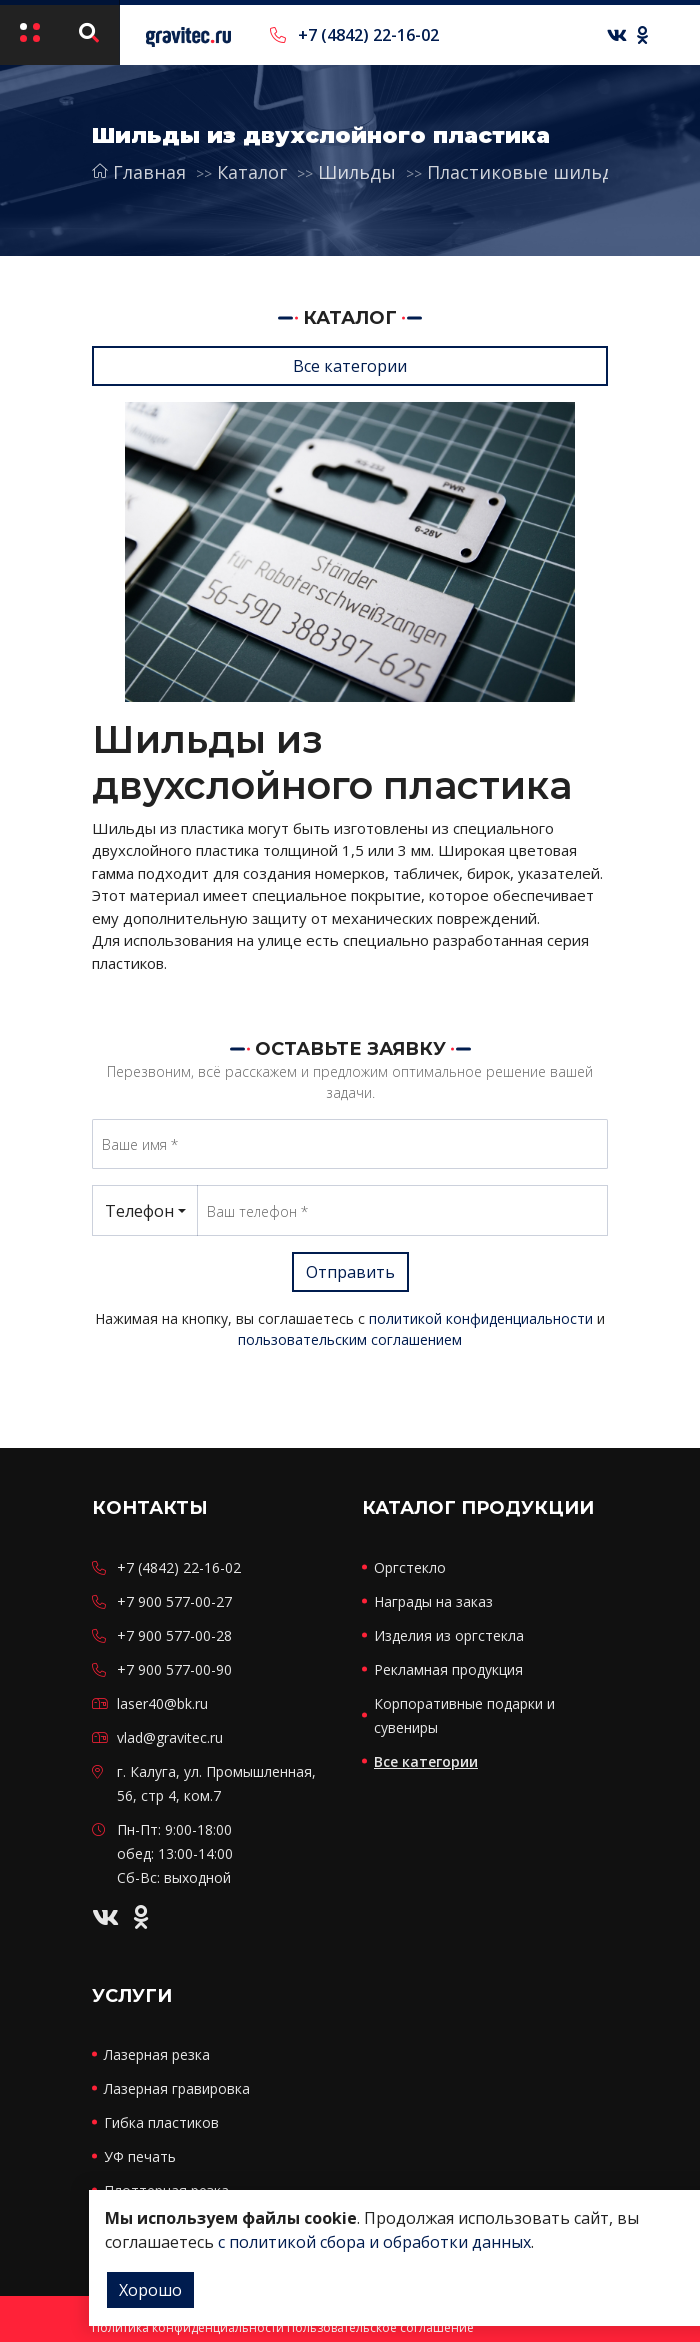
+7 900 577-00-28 (174, 1635)
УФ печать (140, 2156)
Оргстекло (410, 1567)
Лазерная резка (157, 2054)
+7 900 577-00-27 (174, 1601)
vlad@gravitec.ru (170, 1737)
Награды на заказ (433, 1601)
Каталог (252, 172)
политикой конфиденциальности (481, 1318)
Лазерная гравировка (177, 2088)
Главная (139, 172)
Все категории (350, 366)
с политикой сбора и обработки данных (374, 2242)
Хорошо (150, 2290)
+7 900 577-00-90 (174, 1669)
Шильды (357, 172)
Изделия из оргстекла (449, 1635)
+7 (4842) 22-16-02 (354, 35)
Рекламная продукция (448, 1669)
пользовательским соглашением (350, 1339)
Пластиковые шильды (527, 172)
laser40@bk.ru (162, 1703)
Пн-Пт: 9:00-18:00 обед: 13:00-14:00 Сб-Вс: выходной (175, 1853)
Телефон (139, 1211)
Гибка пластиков (161, 2122)
